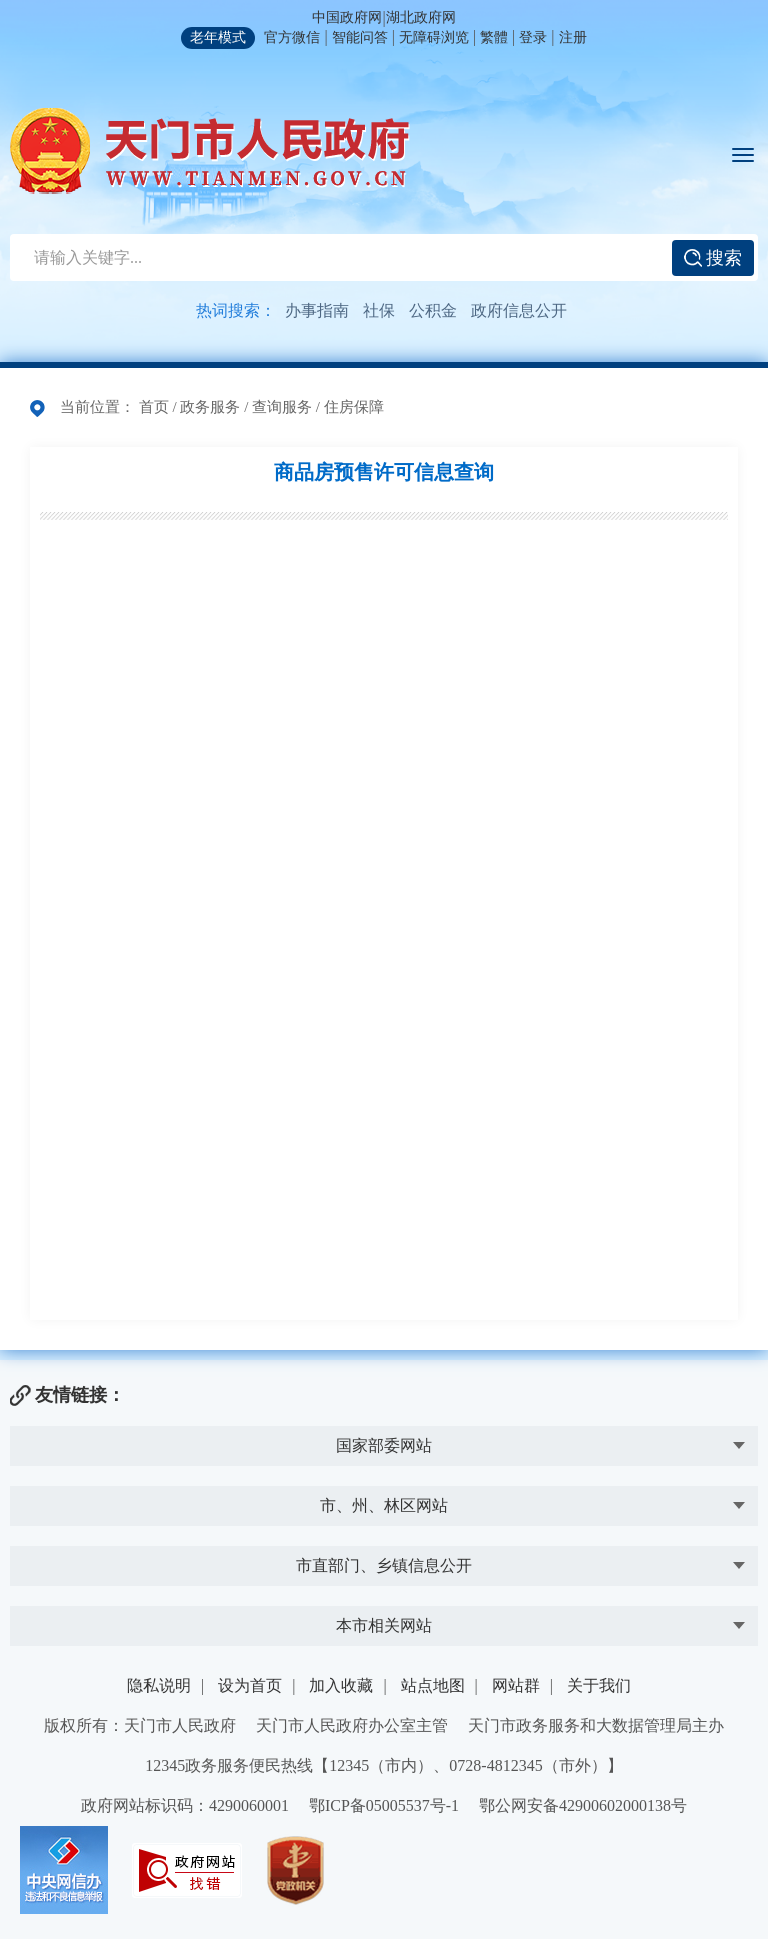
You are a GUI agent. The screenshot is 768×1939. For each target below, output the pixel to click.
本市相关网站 (384, 1625)
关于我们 (599, 1685)
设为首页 (250, 1685)
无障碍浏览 (434, 37)
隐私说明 (159, 1685)
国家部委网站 (384, 1445)
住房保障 (354, 407)
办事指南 (317, 310)
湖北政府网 (421, 17)
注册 (573, 37)
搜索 (713, 258)
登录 (533, 37)
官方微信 (292, 37)
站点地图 (433, 1685)
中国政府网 (347, 17)
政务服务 (210, 407)
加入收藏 (341, 1685)
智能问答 (360, 37)
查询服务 (282, 407)
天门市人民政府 (210, 151)
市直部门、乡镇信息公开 (384, 1565)
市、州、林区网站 (384, 1505)
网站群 (516, 1685)
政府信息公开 (519, 310)
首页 (154, 407)
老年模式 (218, 37)
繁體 (494, 37)
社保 (379, 310)
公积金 (433, 310)
